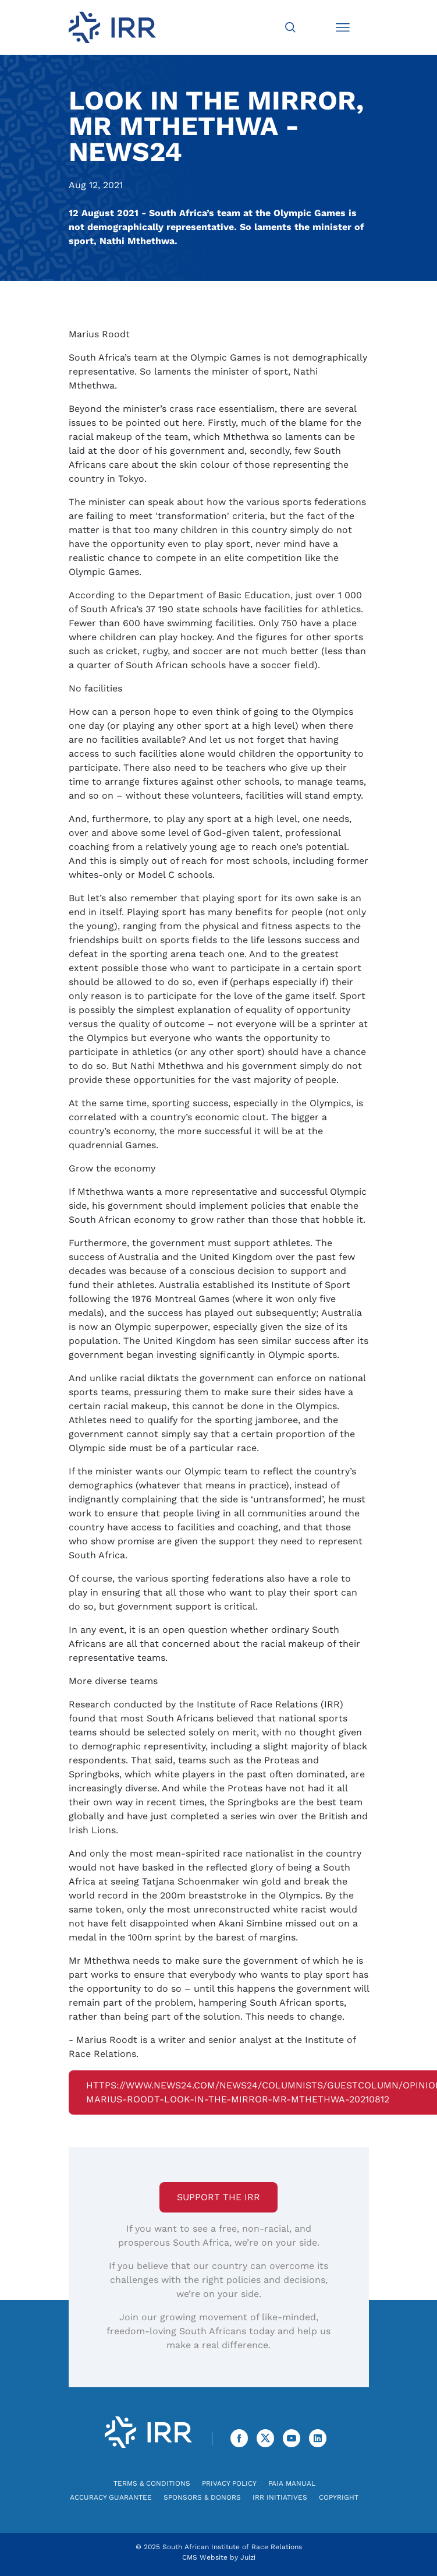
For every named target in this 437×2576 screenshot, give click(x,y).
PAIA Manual (291, 2483)
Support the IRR (218, 2197)
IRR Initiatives (280, 2497)
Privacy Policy (229, 2483)
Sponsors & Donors (202, 2497)
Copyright (338, 2497)
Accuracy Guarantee (111, 2497)
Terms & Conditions (151, 2483)
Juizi (247, 2557)
